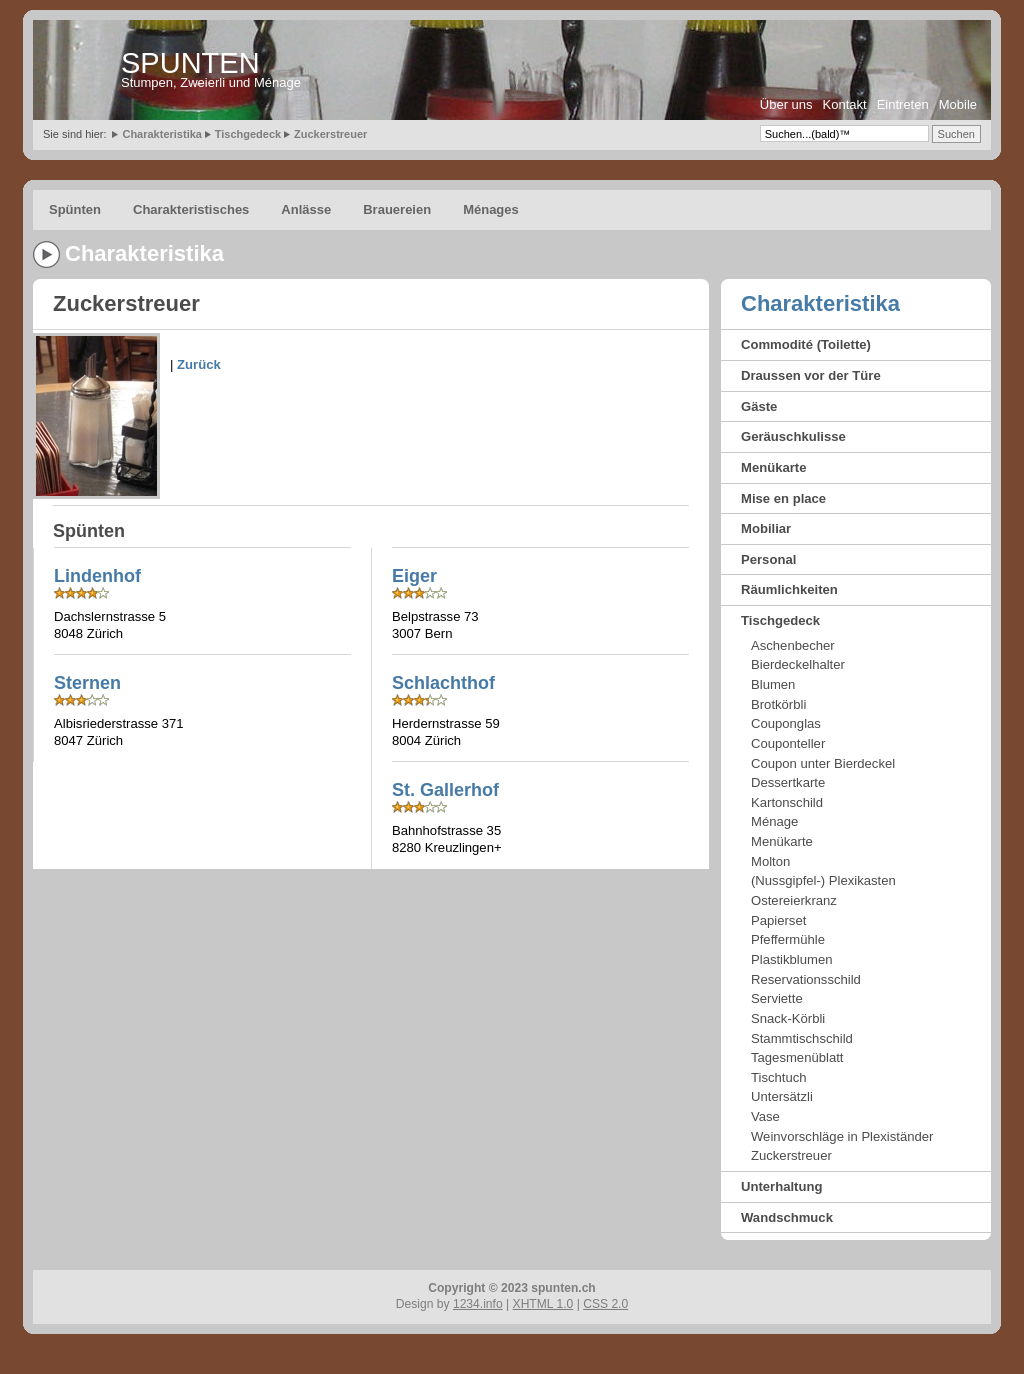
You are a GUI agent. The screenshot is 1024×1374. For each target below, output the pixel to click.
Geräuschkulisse (793, 436)
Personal (768, 559)
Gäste (759, 406)
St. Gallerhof (445, 790)
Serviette (777, 998)
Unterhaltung (781, 1186)
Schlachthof (443, 683)
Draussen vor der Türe (811, 375)
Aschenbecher (793, 645)
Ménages (491, 209)
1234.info (478, 1304)
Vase (765, 1116)
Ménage (774, 821)
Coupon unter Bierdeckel (823, 763)
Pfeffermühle (788, 939)
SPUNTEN (190, 63)
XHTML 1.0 (543, 1304)
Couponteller (788, 743)
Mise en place (783, 498)
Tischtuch (779, 1077)
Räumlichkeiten (789, 589)
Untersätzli (782, 1096)
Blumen (773, 684)
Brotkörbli (778, 704)
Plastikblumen (792, 959)
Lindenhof (97, 576)
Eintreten (903, 104)
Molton (770, 861)
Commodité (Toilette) (806, 344)
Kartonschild (787, 802)
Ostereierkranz (794, 900)
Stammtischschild (802, 1038)
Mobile (958, 104)
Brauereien (397, 209)
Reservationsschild (806, 979)
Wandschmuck (787, 1217)
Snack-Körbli (788, 1018)
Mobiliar (766, 528)
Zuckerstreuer (330, 134)
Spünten (75, 209)
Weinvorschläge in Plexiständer (842, 1136)
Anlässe (306, 209)
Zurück (199, 364)
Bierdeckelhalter (798, 664)
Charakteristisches (191, 209)
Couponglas (786, 723)
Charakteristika (162, 134)
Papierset (778, 920)
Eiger (414, 576)
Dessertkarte (788, 782)
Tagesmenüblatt (797, 1057)
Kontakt (845, 104)
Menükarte (774, 467)
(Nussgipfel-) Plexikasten (823, 880)
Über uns (786, 104)
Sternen (87, 683)
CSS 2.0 (605, 1304)
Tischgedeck (248, 134)
